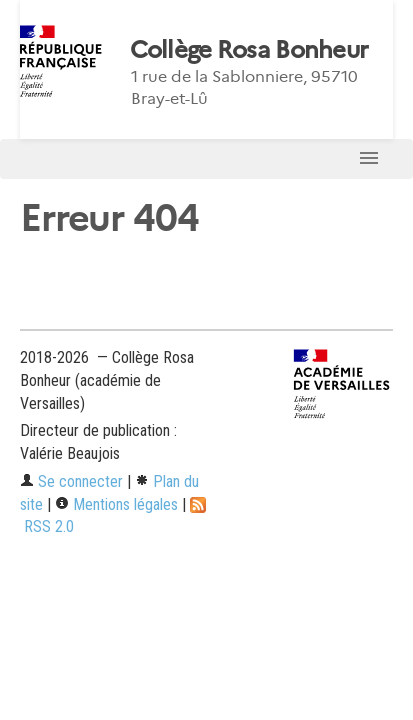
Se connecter (71, 481)
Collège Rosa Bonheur (249, 50)
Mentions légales (116, 504)
